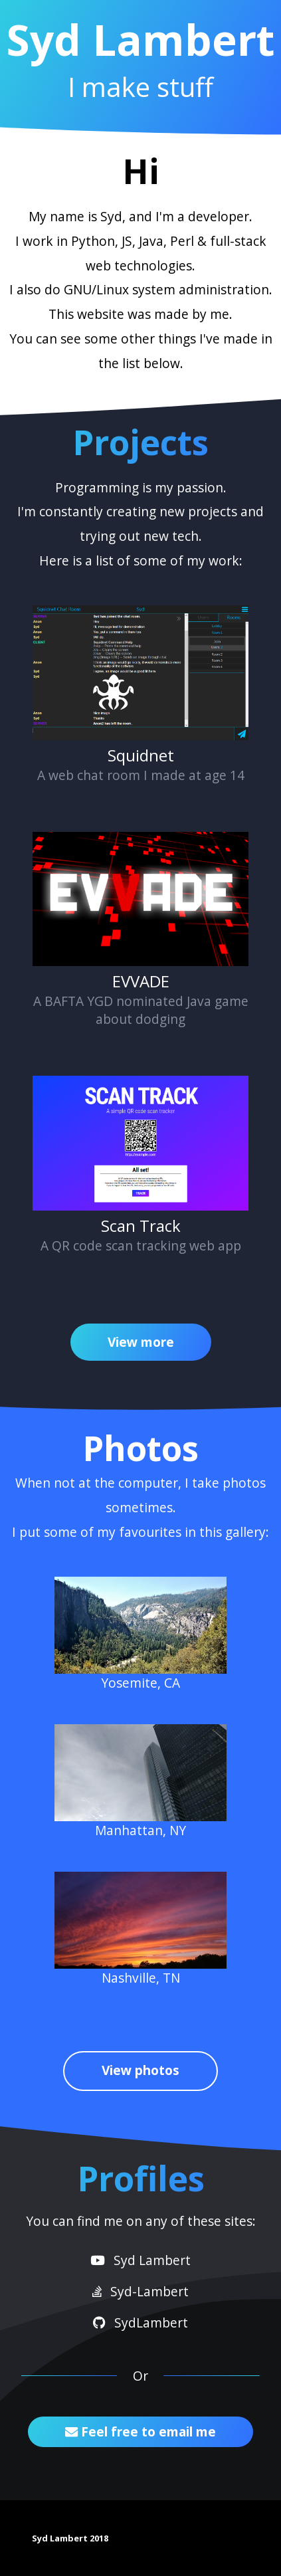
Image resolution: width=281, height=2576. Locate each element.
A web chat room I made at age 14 (140, 694)
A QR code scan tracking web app (140, 1165)
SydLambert (140, 2322)
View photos (140, 2070)
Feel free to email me (140, 2431)
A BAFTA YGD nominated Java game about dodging (140, 930)
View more (141, 1342)
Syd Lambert (140, 2260)
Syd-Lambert (140, 2291)
